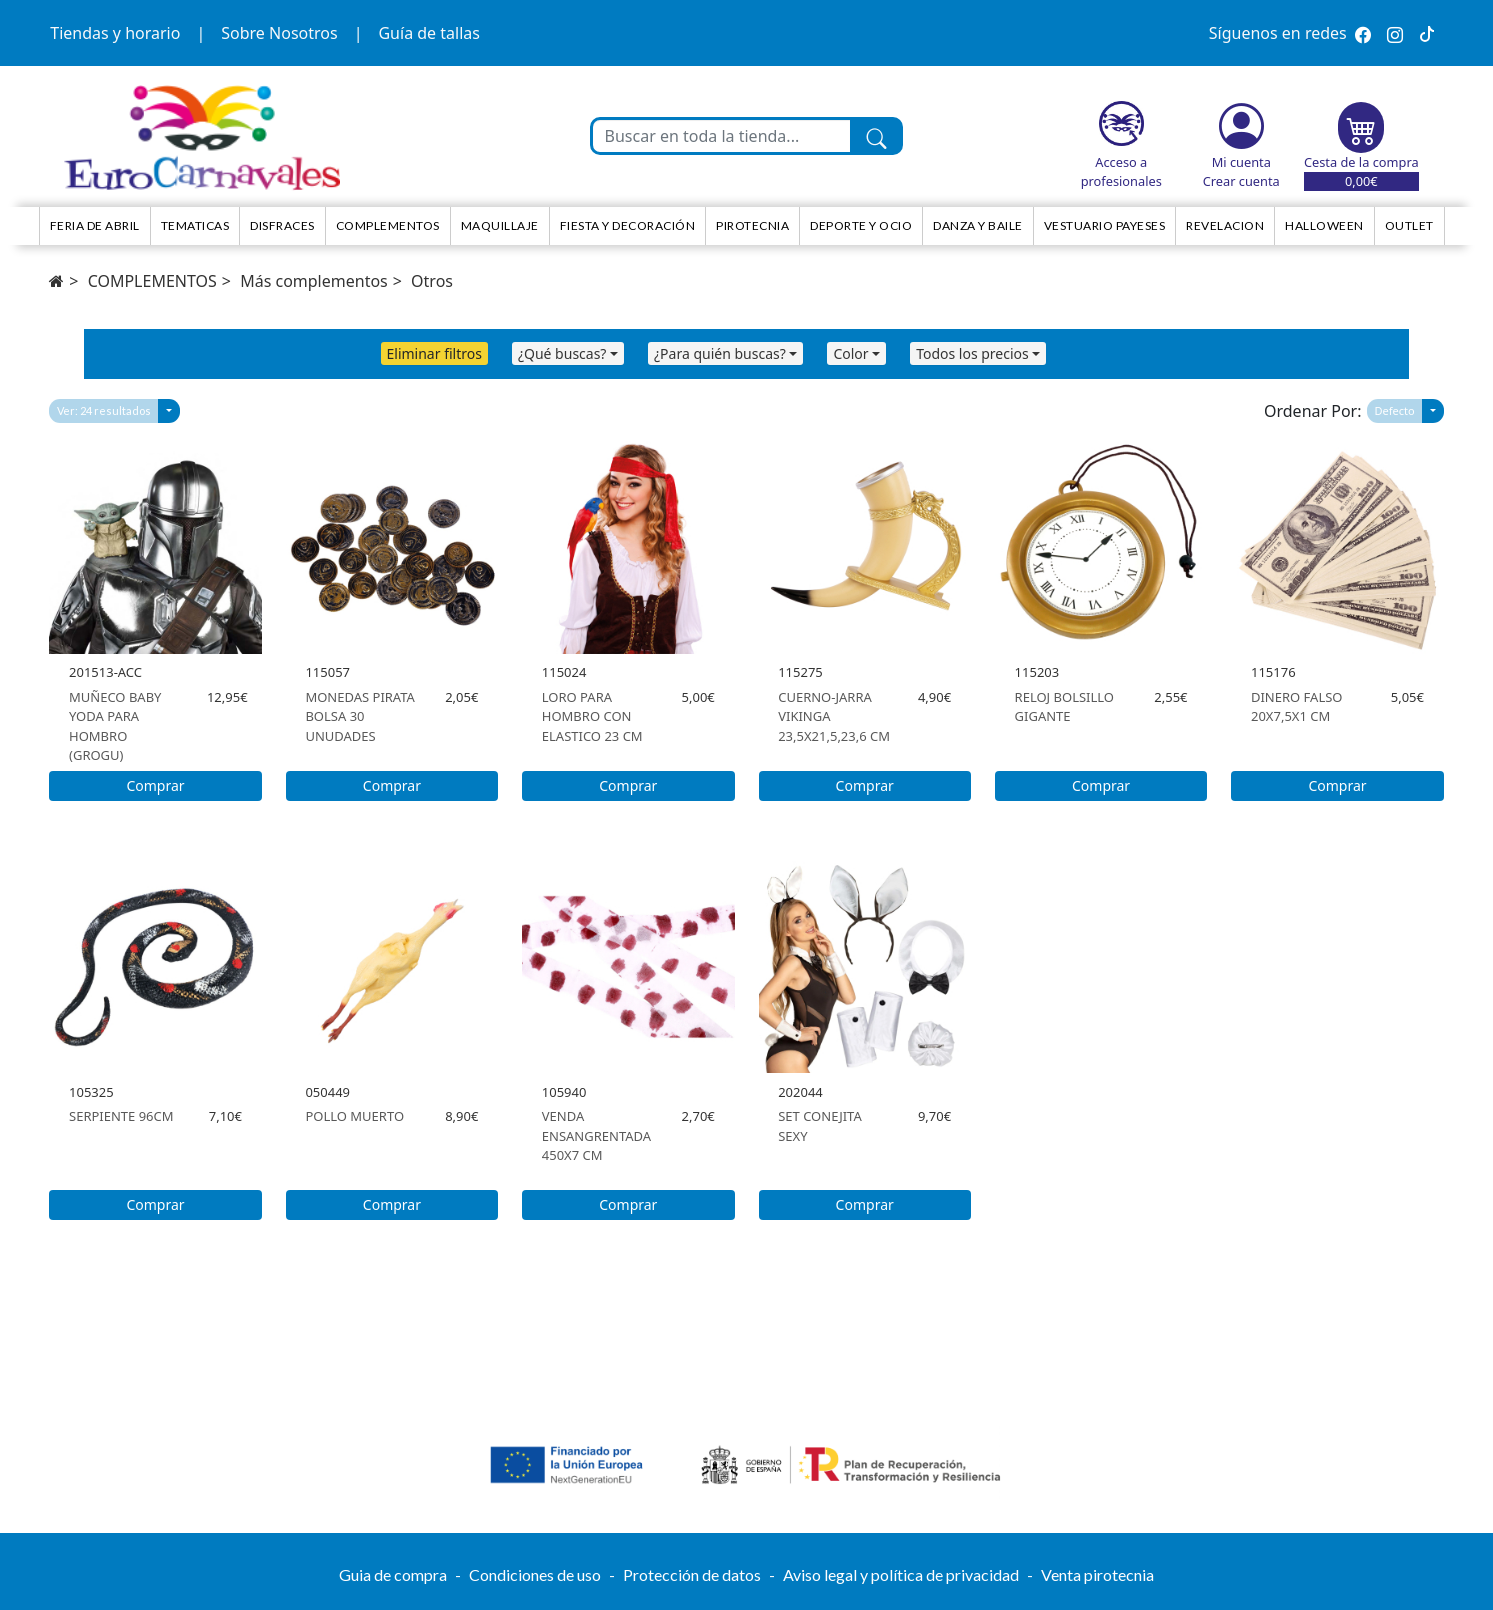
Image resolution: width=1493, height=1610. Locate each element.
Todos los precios (972, 353)
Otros (432, 281)
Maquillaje (500, 225)
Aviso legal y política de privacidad (901, 1574)
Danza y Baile (978, 225)
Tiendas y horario (115, 33)
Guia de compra (393, 1574)
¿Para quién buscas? (720, 353)
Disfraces (282, 225)
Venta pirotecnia (1097, 1574)
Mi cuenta (1241, 162)
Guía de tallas (428, 33)
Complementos (388, 225)
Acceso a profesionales (1121, 171)
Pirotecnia (752, 225)
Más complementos (314, 281)
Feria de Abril (95, 225)
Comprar (155, 785)
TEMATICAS (195, 225)
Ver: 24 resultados (104, 410)
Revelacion (1225, 225)
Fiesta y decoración (628, 225)
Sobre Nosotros (279, 33)
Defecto (1395, 410)
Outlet (1409, 225)
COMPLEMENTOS (152, 281)
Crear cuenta (1241, 181)
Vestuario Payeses (1105, 225)
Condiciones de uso (535, 1574)
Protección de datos (692, 1574)
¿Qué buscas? (562, 353)
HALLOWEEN (1324, 225)
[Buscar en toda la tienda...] (722, 136)
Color (850, 353)
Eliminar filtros (434, 353)
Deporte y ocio (861, 225)
